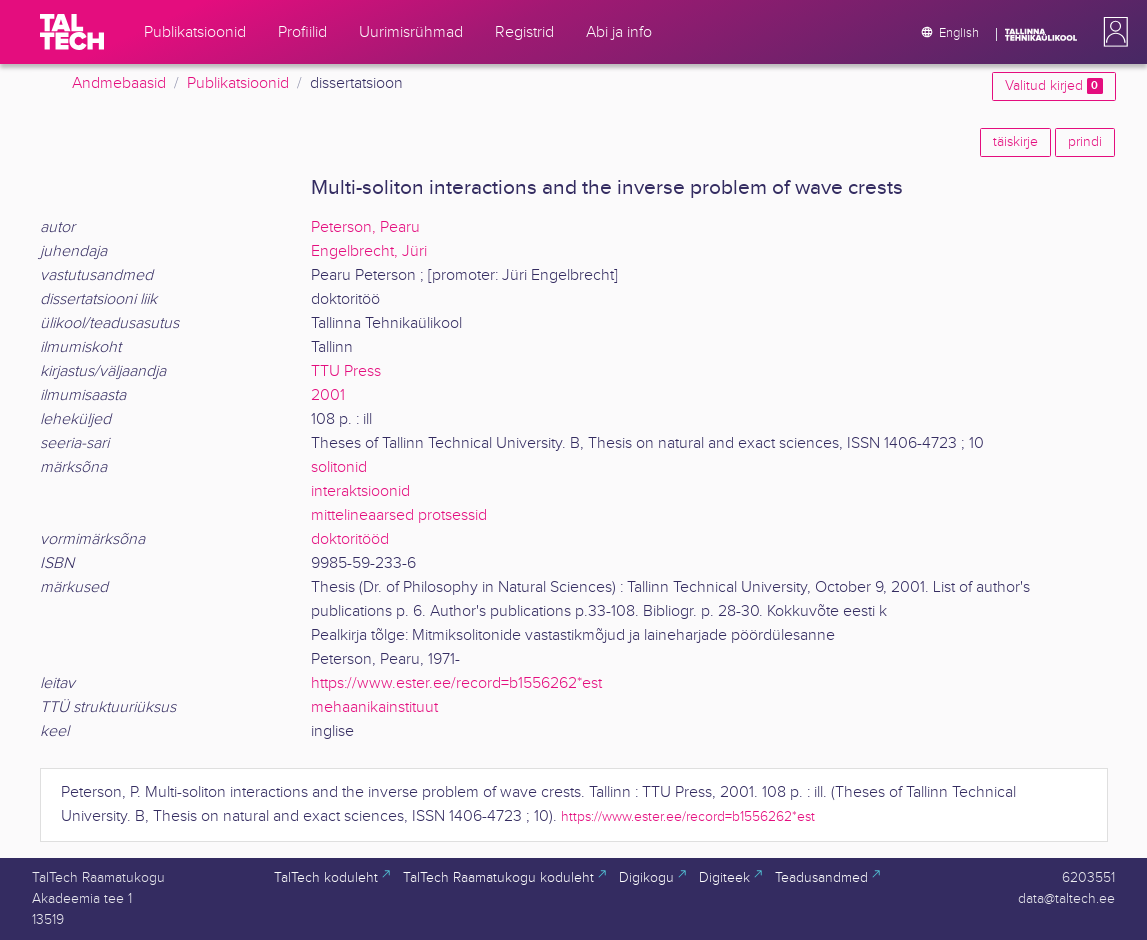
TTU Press (346, 371)
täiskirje (1015, 142)
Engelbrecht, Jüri (369, 251)
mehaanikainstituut (374, 707)
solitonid (339, 467)
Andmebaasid (119, 83)
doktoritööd (350, 539)
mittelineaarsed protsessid (399, 515)
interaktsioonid (360, 491)
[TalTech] (72, 32)
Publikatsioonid (238, 83)
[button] (1112, 32)
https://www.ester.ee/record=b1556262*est (456, 683)
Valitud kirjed (1053, 86)
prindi (1085, 142)
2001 (328, 395)
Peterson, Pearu (365, 227)
